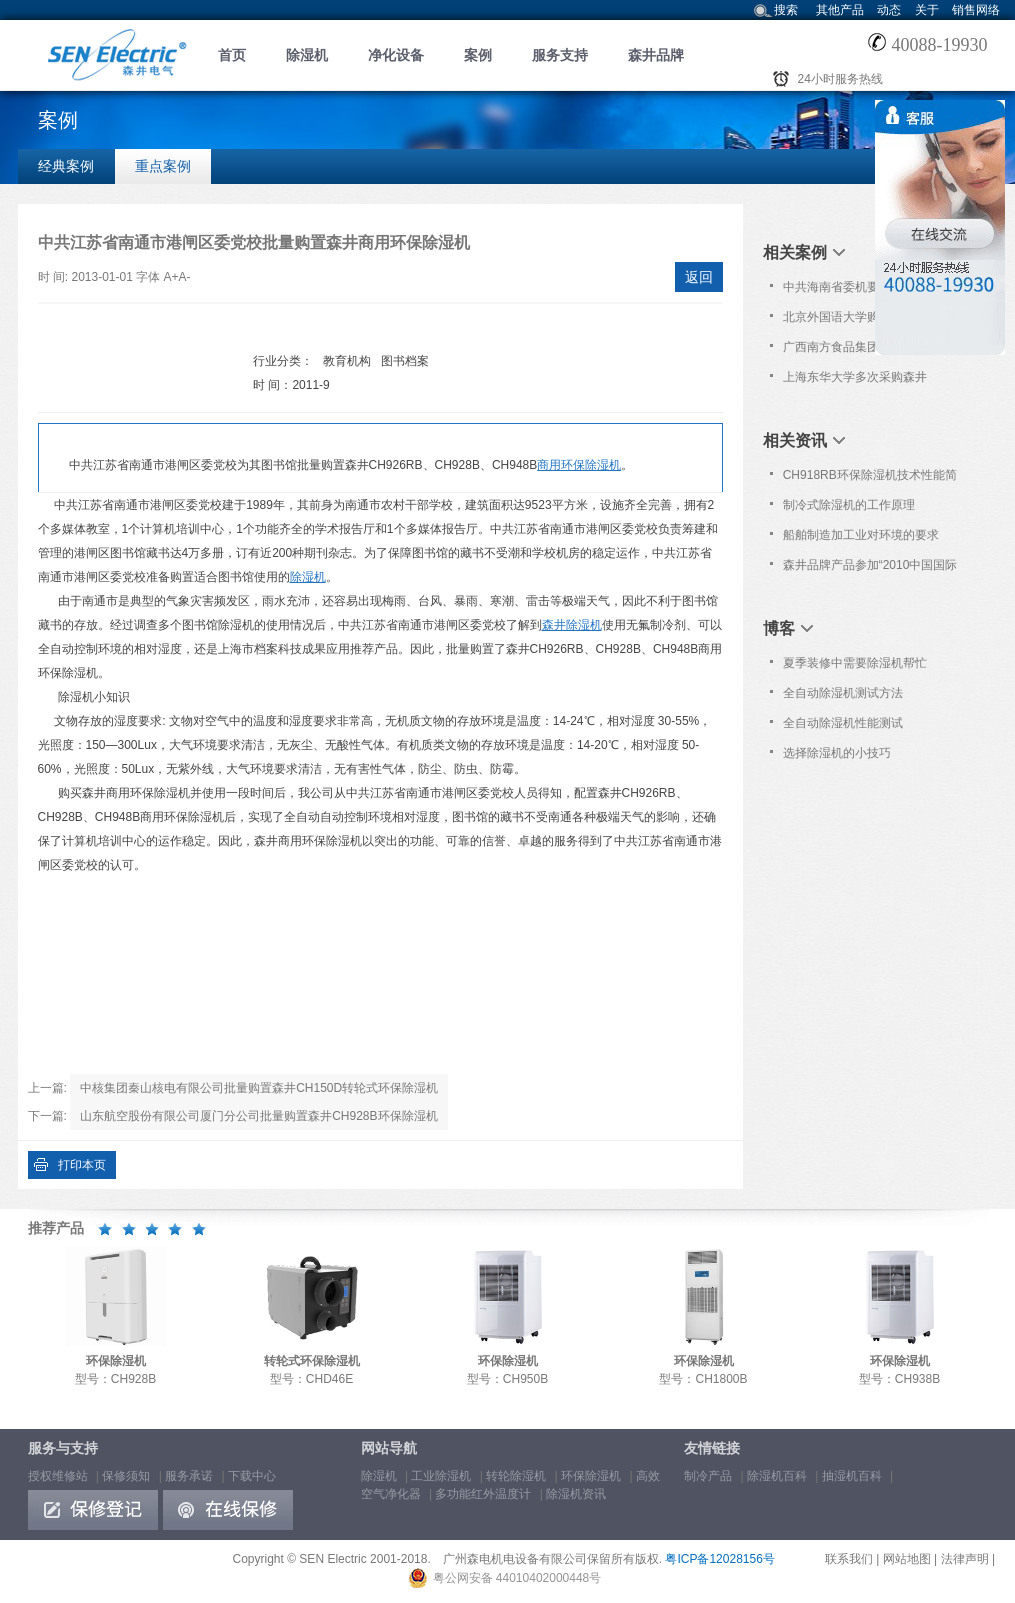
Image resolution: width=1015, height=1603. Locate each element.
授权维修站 (58, 1476)
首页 (232, 55)
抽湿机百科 (852, 1476)
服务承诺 (189, 1476)
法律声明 (965, 1559)
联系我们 (849, 1559)
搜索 (786, 10)
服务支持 (560, 55)
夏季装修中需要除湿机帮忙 (855, 663)
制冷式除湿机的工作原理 (849, 505)
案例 (478, 55)
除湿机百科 (777, 1476)
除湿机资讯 (576, 1494)
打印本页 (82, 1165)
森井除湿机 (572, 625)
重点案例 (163, 166)
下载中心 (252, 1476)
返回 (699, 277)
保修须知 (126, 1476)
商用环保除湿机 (579, 465)
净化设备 (396, 55)
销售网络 (976, 10)
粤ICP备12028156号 (719, 1559)
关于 (927, 10)
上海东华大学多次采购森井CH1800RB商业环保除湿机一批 (867, 381)
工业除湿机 (441, 1476)
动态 (889, 10)
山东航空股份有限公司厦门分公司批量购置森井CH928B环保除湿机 (258, 1116)
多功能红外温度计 (483, 1494)
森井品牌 (656, 55)
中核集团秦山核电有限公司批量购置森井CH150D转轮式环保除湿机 (259, 1088)
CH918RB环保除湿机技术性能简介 (870, 479)
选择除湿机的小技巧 (837, 753)
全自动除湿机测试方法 (843, 693)
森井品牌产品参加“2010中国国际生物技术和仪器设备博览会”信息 (870, 569)
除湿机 (307, 55)
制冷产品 (708, 1476)
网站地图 (907, 1559)
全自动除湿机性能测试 (843, 723)
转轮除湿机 (516, 1476)
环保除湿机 (591, 1476)
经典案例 (66, 166)
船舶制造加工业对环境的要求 (861, 535)
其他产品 (840, 10)
